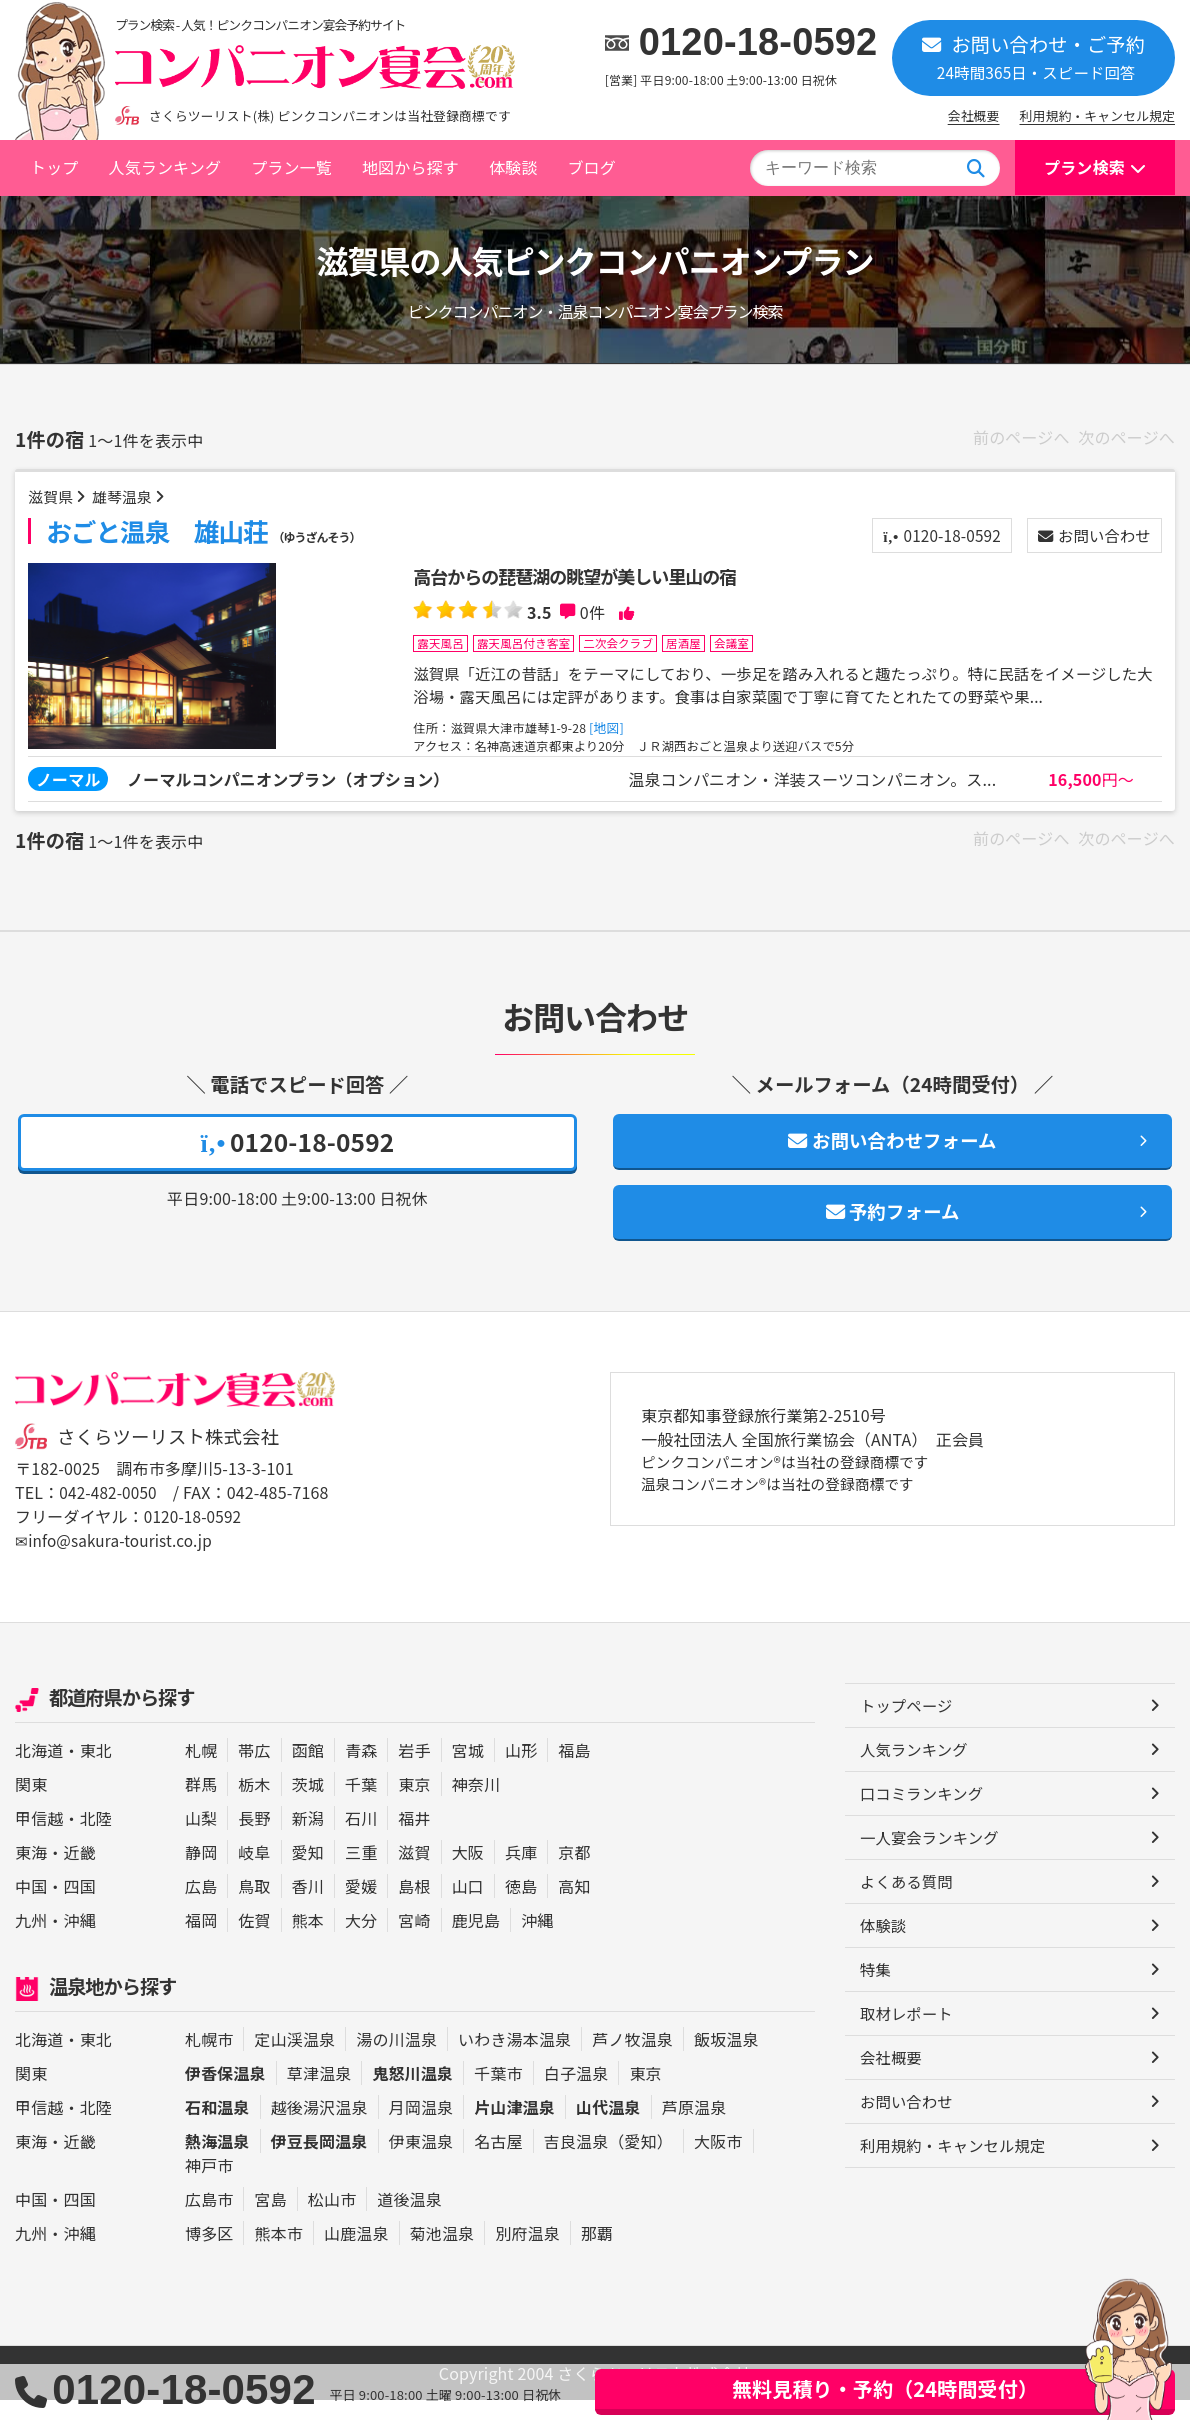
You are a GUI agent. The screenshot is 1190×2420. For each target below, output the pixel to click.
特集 (876, 1997)
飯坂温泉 (726, 2059)
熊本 (308, 1941)
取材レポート (908, 2042)
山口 (468, 1907)
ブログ (591, 167)
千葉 (361, 1805)
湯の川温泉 (396, 2059)
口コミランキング (924, 1817)
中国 (31, 1907)
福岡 (201, 1941)
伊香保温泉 (225, 2093)
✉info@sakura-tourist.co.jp (117, 1561)
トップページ (908, 1727)
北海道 (39, 1771)
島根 (414, 1907)
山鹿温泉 (356, 2253)
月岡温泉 (421, 2127)
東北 (96, 1771)
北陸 (96, 1839)
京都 (574, 1873)
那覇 (597, 2253)
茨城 (308, 1805)
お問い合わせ (1090, 539)
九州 (31, 1941)
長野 (254, 1839)
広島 (201, 1907)
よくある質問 (908, 1907)
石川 (361, 1839)
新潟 (308, 1839)
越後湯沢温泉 (319, 2127)
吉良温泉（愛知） (608, 2161)
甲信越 (39, 1839)
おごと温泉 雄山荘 (205, 534)
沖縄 (80, 1941)
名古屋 (498, 2161)
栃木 (254, 1805)
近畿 (80, 1873)
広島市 (209, 2219)
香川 (308, 1907)
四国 (80, 1907)
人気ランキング (164, 167)
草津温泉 (319, 2093)
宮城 (468, 1771)
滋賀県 (54, 499)
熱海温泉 (217, 2161)
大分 (361, 1941)
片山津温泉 (514, 2127)
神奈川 (476, 1805)
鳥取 (254, 1907)
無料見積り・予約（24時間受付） (885, 2388)
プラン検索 (1084, 167)
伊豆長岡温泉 (319, 2161)
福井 (414, 1839)
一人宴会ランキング (932, 1862)
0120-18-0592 (758, 42)
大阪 (468, 1873)
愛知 (308, 1873)
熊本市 (278, 2253)
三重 (361, 1873)
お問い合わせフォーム (892, 1154)
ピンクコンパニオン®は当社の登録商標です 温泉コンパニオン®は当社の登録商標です (798, 1496)
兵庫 (521, 1873)
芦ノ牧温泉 (632, 2059)
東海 (31, 1873)
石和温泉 (217, 2127)
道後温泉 (409, 2219)
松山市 (332, 2219)
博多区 (209, 2253)
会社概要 (974, 115)
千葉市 (498, 2093)
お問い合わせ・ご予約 (1033, 56)
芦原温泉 (694, 2127)
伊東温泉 (421, 2161)
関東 (31, 1805)
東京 (414, 1805)
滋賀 (414, 1873)
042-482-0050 (110, 1513)
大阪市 (718, 2161)
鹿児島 (476, 1941)
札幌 (201, 1771)
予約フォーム (893, 1230)
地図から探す (410, 167)
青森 (361, 1771)
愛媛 (361, 1907)
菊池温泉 (442, 2253)
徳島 (521, 1907)
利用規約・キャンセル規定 (1097, 115)
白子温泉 (576, 2093)
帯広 (254, 1771)
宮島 (270, 2219)
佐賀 (254, 1941)
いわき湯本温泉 (514, 2059)
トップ (54, 167)
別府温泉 (527, 2253)
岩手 (414, 1771)
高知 (574, 1907)
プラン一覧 (291, 167)
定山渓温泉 (294, 2059)
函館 (308, 1771)
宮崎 (414, 1941)
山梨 (201, 1839)
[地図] (616, 732)
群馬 (201, 1805)
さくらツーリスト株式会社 (173, 1457)
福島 (574, 1771)
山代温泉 (608, 2127)
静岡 (201, 1873)
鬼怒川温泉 (412, 2093)
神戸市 (209, 2185)
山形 (521, 1771)
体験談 (513, 167)
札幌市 (209, 2059)
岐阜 (254, 1873)
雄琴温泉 (129, 499)
